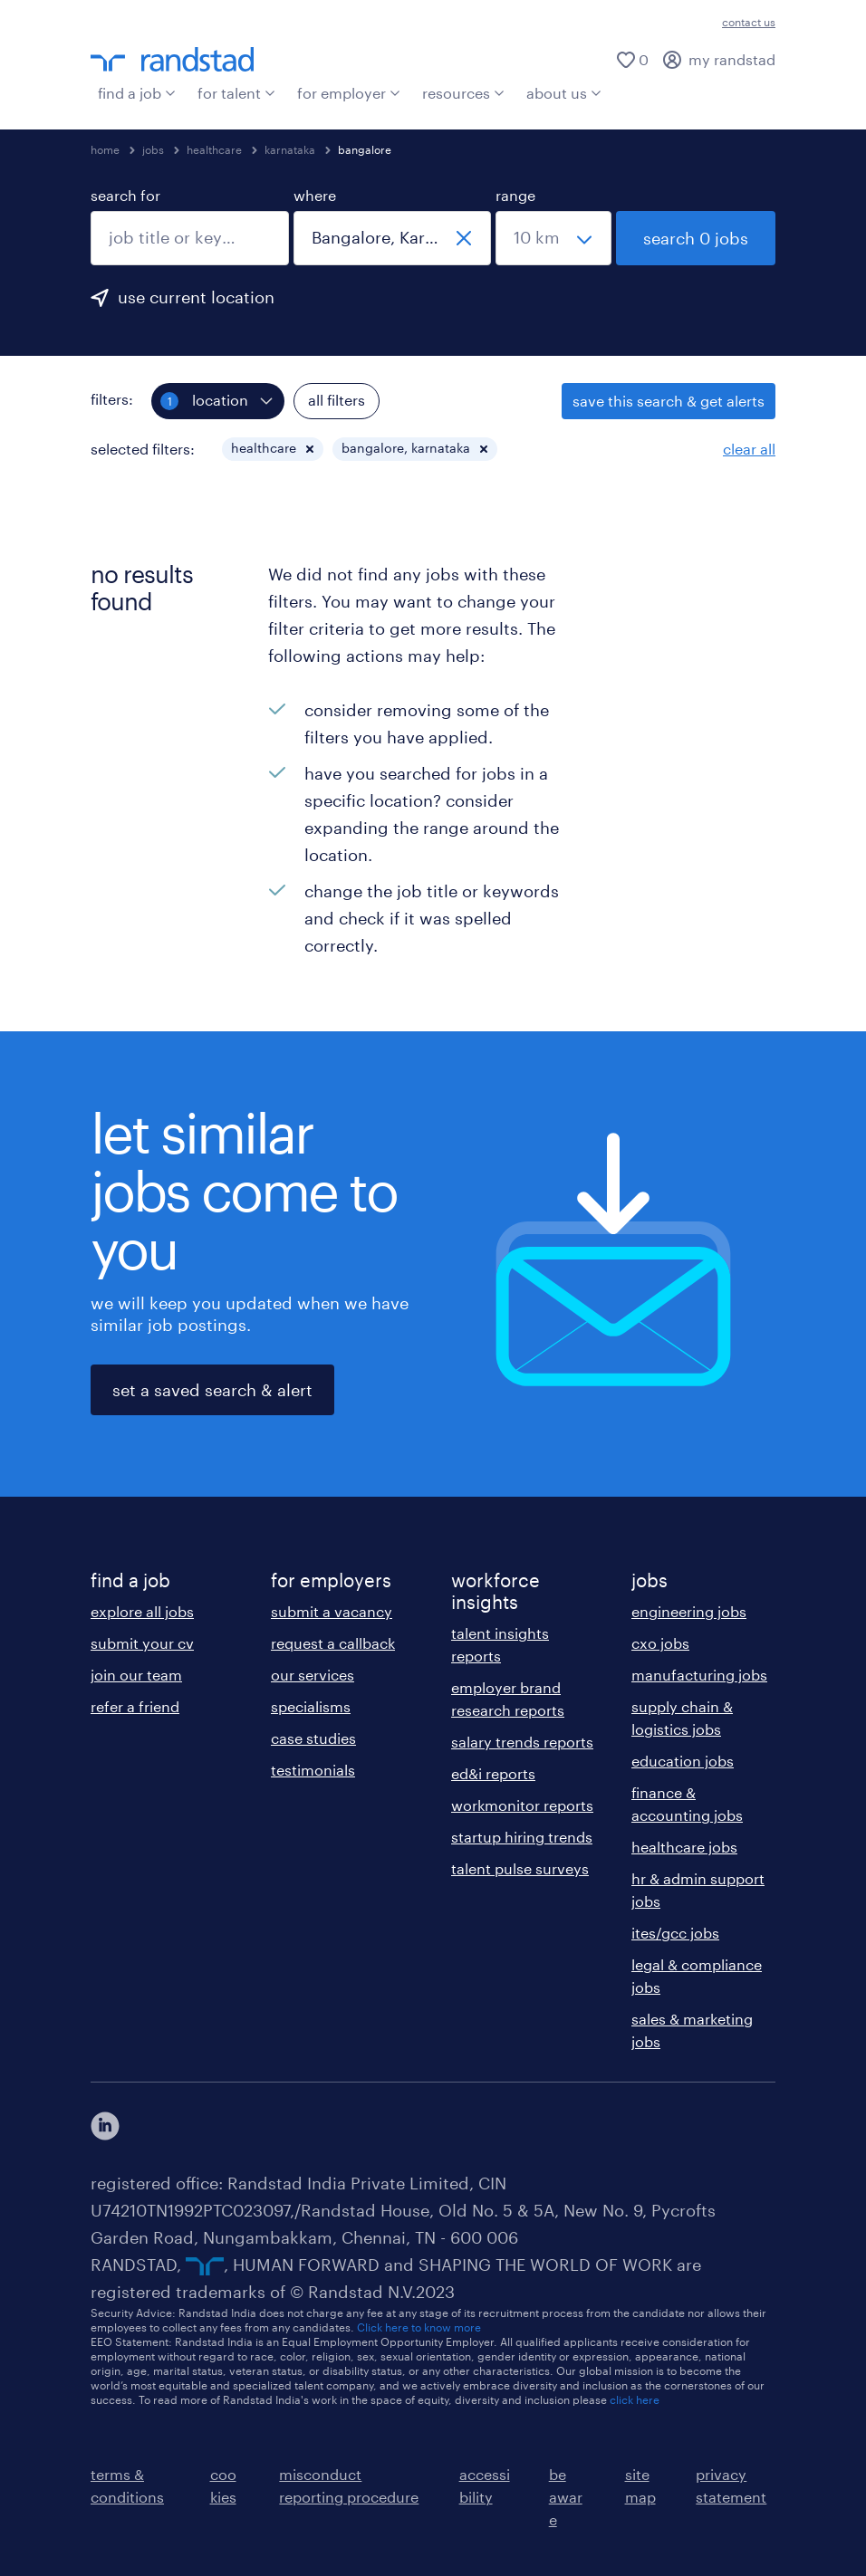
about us (563, 92)
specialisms (311, 1706)
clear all (749, 448)
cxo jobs (660, 1643)
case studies (313, 1738)
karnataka (290, 149)
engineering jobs (688, 1611)
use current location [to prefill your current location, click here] (196, 297)
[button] (310, 449)
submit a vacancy (331, 1611)
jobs (153, 149)
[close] (464, 238)
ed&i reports (493, 1773)
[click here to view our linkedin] (105, 2126)
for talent (236, 92)
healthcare (214, 149)
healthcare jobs (684, 1846)
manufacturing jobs (699, 1674)
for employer (348, 92)
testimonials (313, 1769)
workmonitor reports (522, 1805)
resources (463, 92)
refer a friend (135, 1706)
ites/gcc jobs (675, 1932)
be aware (565, 2497)
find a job (137, 92)
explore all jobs (142, 1611)
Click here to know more (419, 2327)
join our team (136, 1674)
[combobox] (190, 238)
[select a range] (553, 238)
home (105, 149)
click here (634, 2399)
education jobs (682, 1760)
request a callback (333, 1643)
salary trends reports (522, 1741)
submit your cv (142, 1643)
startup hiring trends (521, 1836)
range (515, 195)
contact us (748, 21)
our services (312, 1674)
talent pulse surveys (520, 1868)
